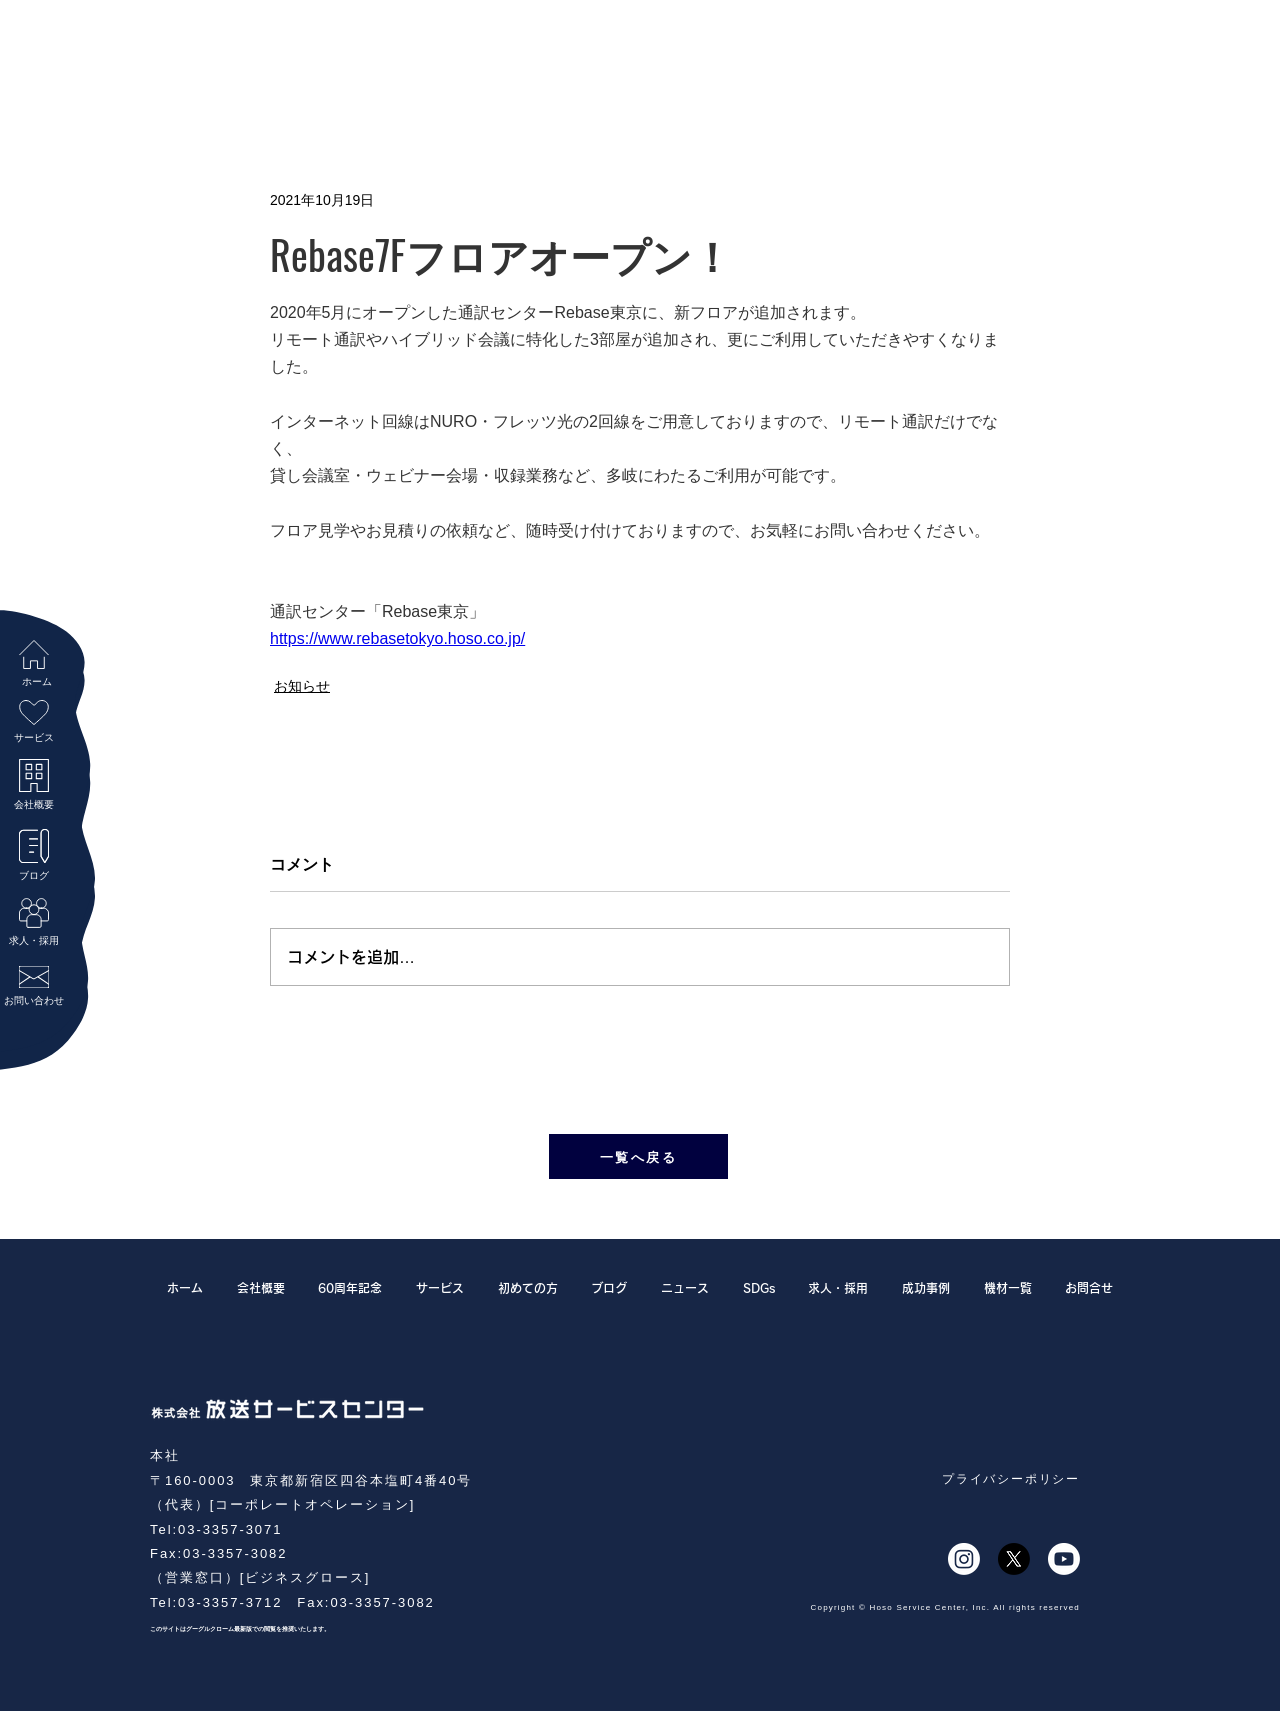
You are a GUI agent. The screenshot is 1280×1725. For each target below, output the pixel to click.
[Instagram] (964, 1559)
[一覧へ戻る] (638, 1156)
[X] (1014, 1559)
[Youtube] (1064, 1559)
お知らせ (302, 686)
